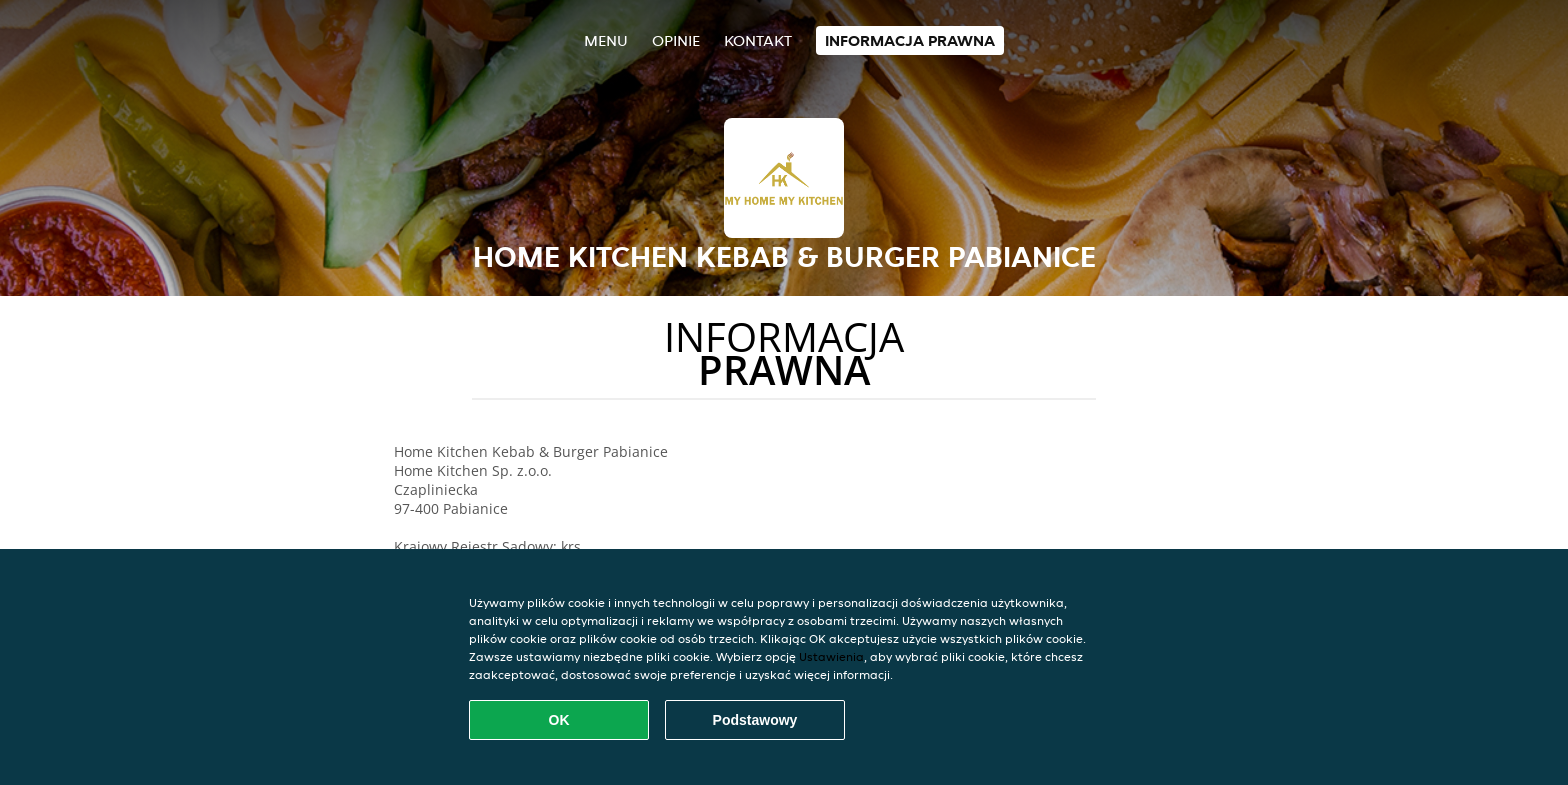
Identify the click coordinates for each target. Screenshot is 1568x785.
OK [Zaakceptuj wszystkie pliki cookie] (559, 720)
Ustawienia (831, 656)
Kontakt (758, 40)
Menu (606, 40)
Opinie (676, 40)
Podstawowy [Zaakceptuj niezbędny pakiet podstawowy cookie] (755, 720)
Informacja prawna (910, 40)
